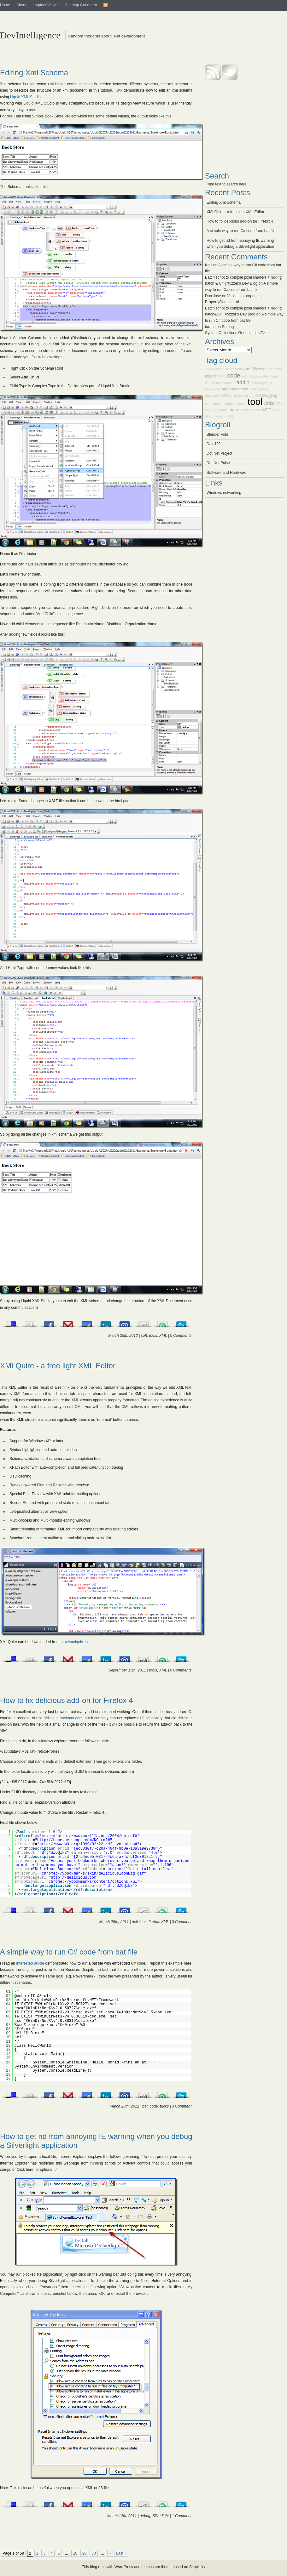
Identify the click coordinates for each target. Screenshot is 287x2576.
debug (145, 2516)
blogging (269, 395)
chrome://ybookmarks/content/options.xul (93, 1882)
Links (269, 403)
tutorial (229, 404)
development (225, 383)
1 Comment (181, 2516)
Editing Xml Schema (34, 72)
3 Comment (181, 1922)
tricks (164, 2106)
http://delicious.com (73, 1877)
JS (207, 369)
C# (212, 369)
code (153, 2106)
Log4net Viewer (45, 5)
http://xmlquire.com (76, 1642)
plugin (267, 383)
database (212, 395)
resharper (247, 410)
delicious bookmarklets (63, 1718)
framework (213, 389)
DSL (230, 416)
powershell (261, 376)
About (21, 5)
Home (5, 5)
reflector (276, 369)
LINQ (276, 410)
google (264, 389)
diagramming (235, 369)
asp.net (241, 404)
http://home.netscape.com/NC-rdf (72, 1840)
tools (153, 1335)
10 (75, 2553)
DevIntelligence (30, 35)
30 (93, 2553)
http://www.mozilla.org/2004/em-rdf (96, 1836)
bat (145, 2106)
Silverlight (160, 2516)
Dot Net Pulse (218, 463)
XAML (221, 376)
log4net (246, 376)
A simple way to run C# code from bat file (69, 1952)
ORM (280, 404)
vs (248, 368)
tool (255, 401)
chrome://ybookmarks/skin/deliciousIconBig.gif (93, 1873)
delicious (139, 1922)
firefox (154, 1922)
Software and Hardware (226, 472)
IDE (258, 395)
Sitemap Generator (81, 5)
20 (84, 2553)
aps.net (242, 395)
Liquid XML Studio (25, 97)
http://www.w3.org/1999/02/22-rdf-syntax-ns (87, 1844)
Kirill (208, 265)
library (210, 376)
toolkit (253, 389)
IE (234, 395)
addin (243, 382)
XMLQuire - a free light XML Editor (57, 1365)
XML (163, 1335)
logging (220, 416)
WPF (266, 409)
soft (144, 1335)
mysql (219, 369)
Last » (121, 2553)
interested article (30, 1963)
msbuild (256, 383)
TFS (216, 410)
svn (258, 410)
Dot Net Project (219, 453)
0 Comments (180, 1335)
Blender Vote (217, 434)
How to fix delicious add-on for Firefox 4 (66, 1700)
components (214, 404)
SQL (208, 410)
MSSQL (225, 395)
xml (252, 395)
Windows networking (224, 493)
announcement (235, 389)
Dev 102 (214, 444)
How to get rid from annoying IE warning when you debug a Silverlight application (96, 2140)
